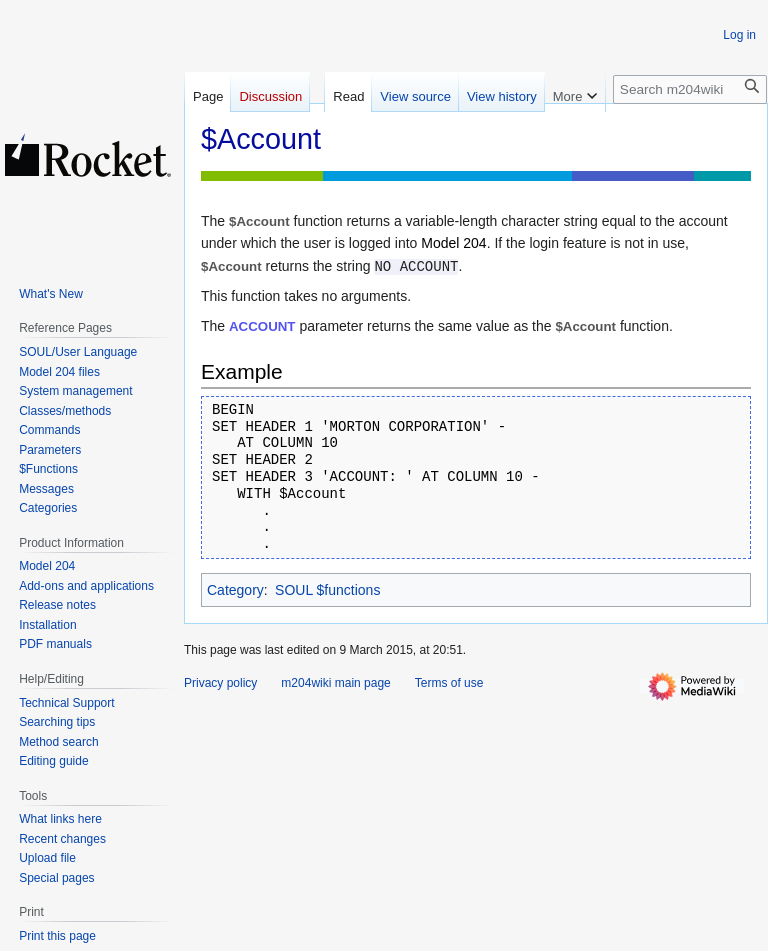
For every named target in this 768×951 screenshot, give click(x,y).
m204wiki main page (335, 683)
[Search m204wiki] (690, 89)
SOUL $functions (327, 590)
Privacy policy (220, 683)
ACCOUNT (262, 326)
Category (235, 590)
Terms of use (449, 683)
